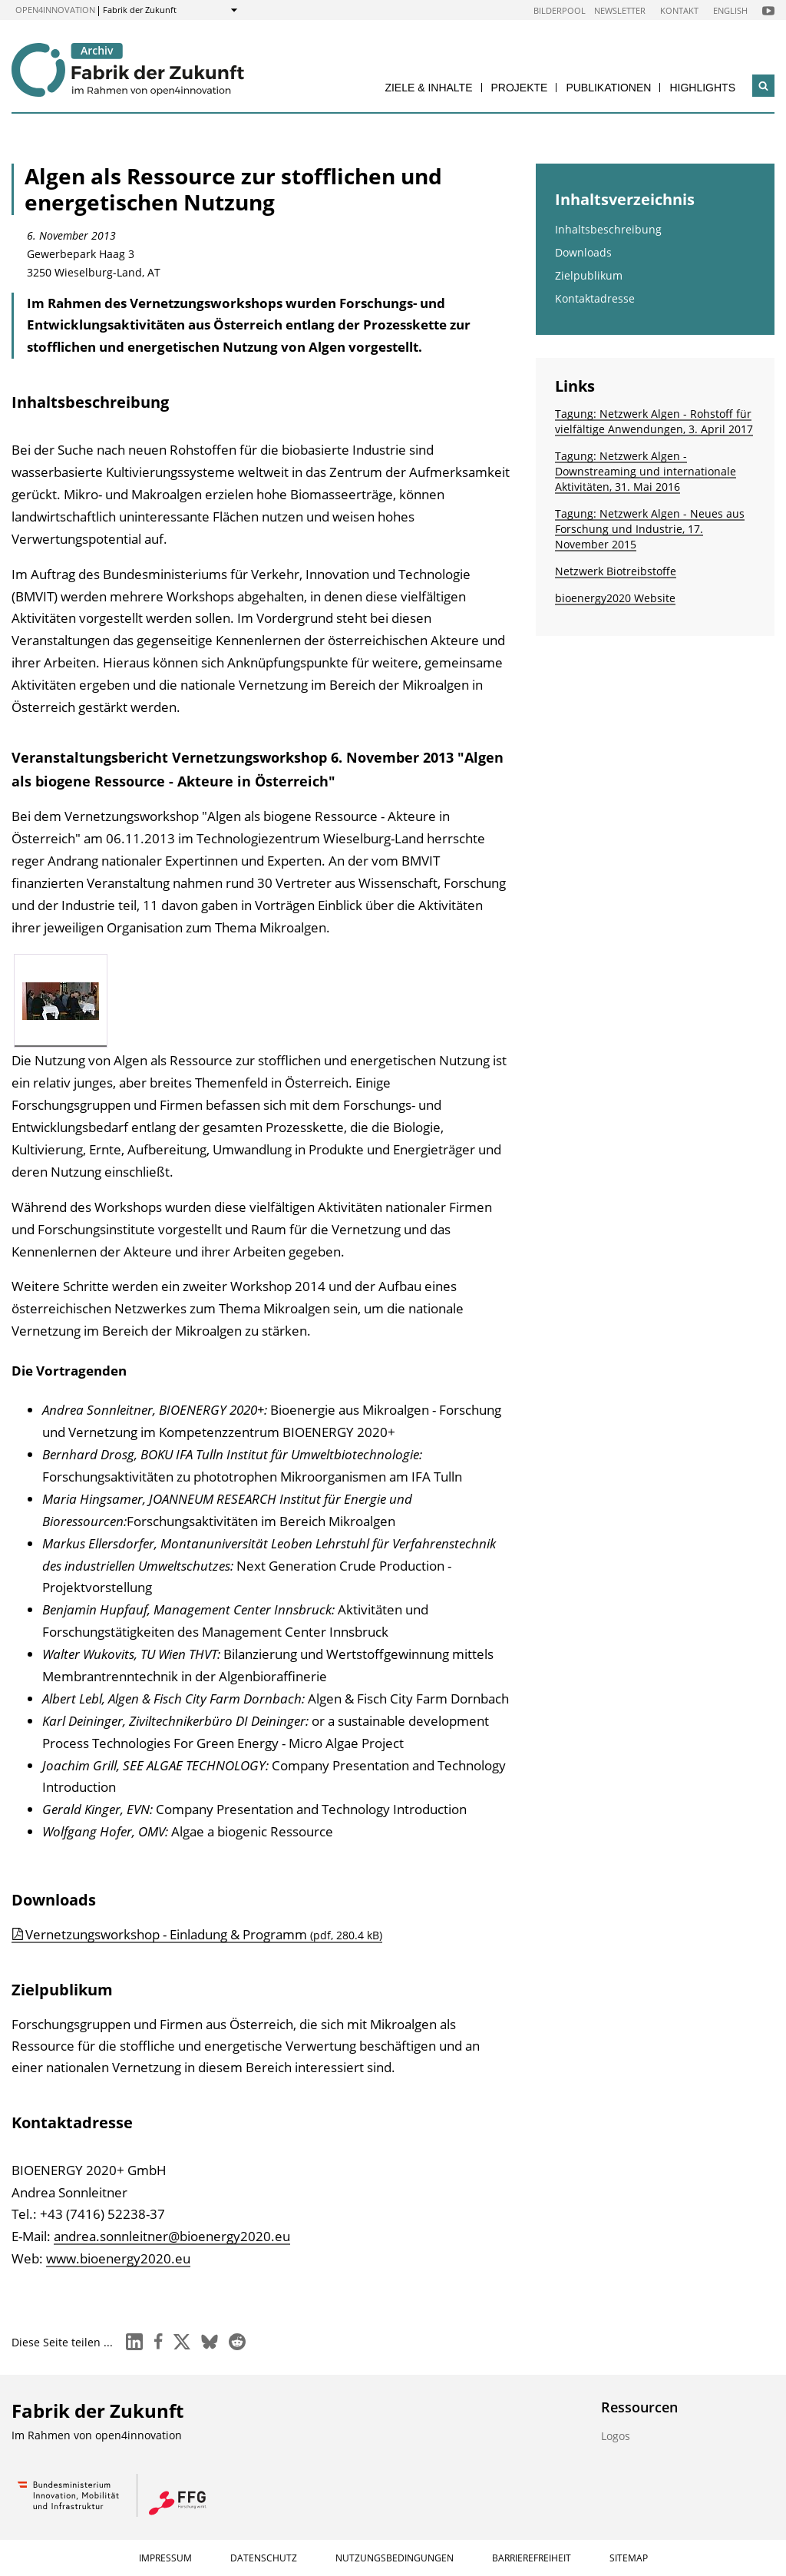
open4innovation (55, 9)
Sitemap (628, 2557)
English (730, 10)
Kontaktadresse (595, 298)
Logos (615, 2436)
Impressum (165, 2557)
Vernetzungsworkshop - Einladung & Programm (203, 1934)
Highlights (702, 87)
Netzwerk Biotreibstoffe (615, 571)
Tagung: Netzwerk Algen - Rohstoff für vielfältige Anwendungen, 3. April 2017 (654, 421)
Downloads (583, 252)
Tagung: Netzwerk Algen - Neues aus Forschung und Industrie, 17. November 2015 (650, 528)
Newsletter (620, 10)
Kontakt (679, 10)
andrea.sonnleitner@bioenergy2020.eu (172, 2236)
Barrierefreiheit (531, 2557)
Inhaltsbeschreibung (608, 229)
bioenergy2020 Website (615, 598)
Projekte (519, 87)
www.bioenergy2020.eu (118, 2258)
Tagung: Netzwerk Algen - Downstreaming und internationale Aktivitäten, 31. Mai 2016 (645, 471)
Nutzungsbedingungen (394, 2557)
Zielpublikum (589, 275)
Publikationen (608, 87)
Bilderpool (559, 10)
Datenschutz (263, 2557)
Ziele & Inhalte (428, 87)
